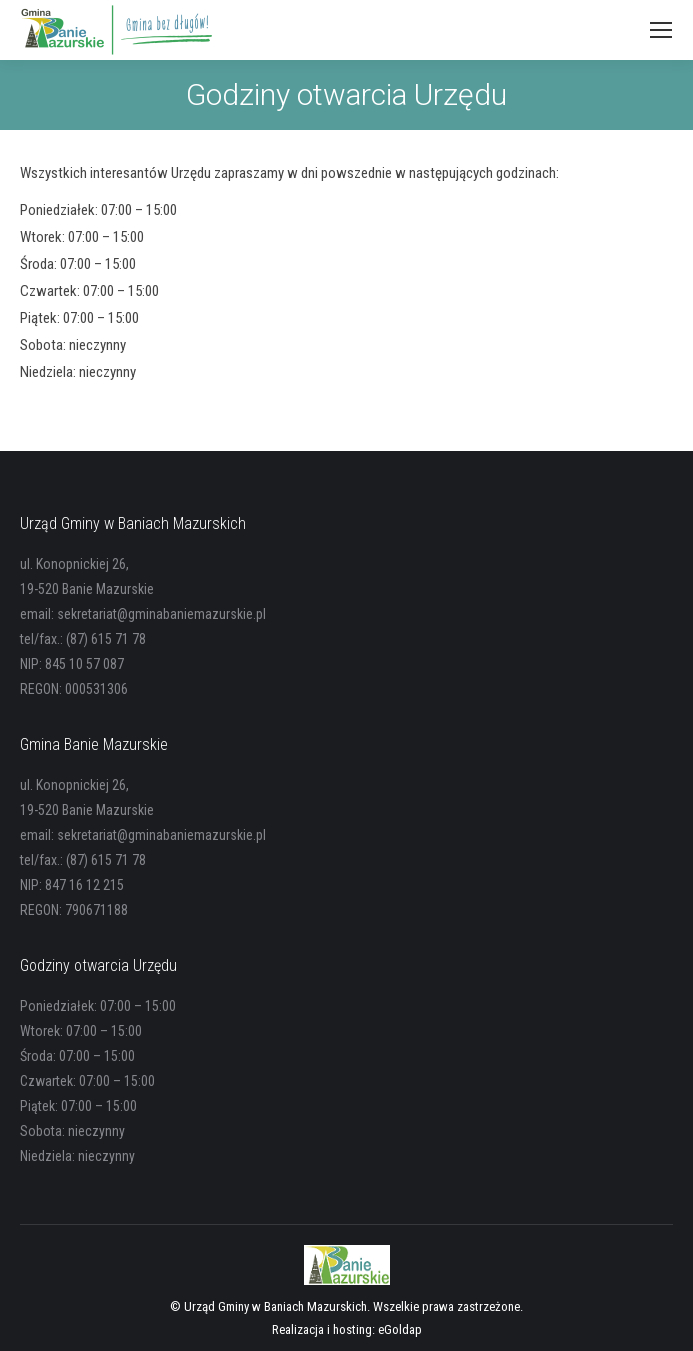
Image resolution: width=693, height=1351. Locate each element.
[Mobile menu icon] (661, 30)
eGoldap (400, 1329)
